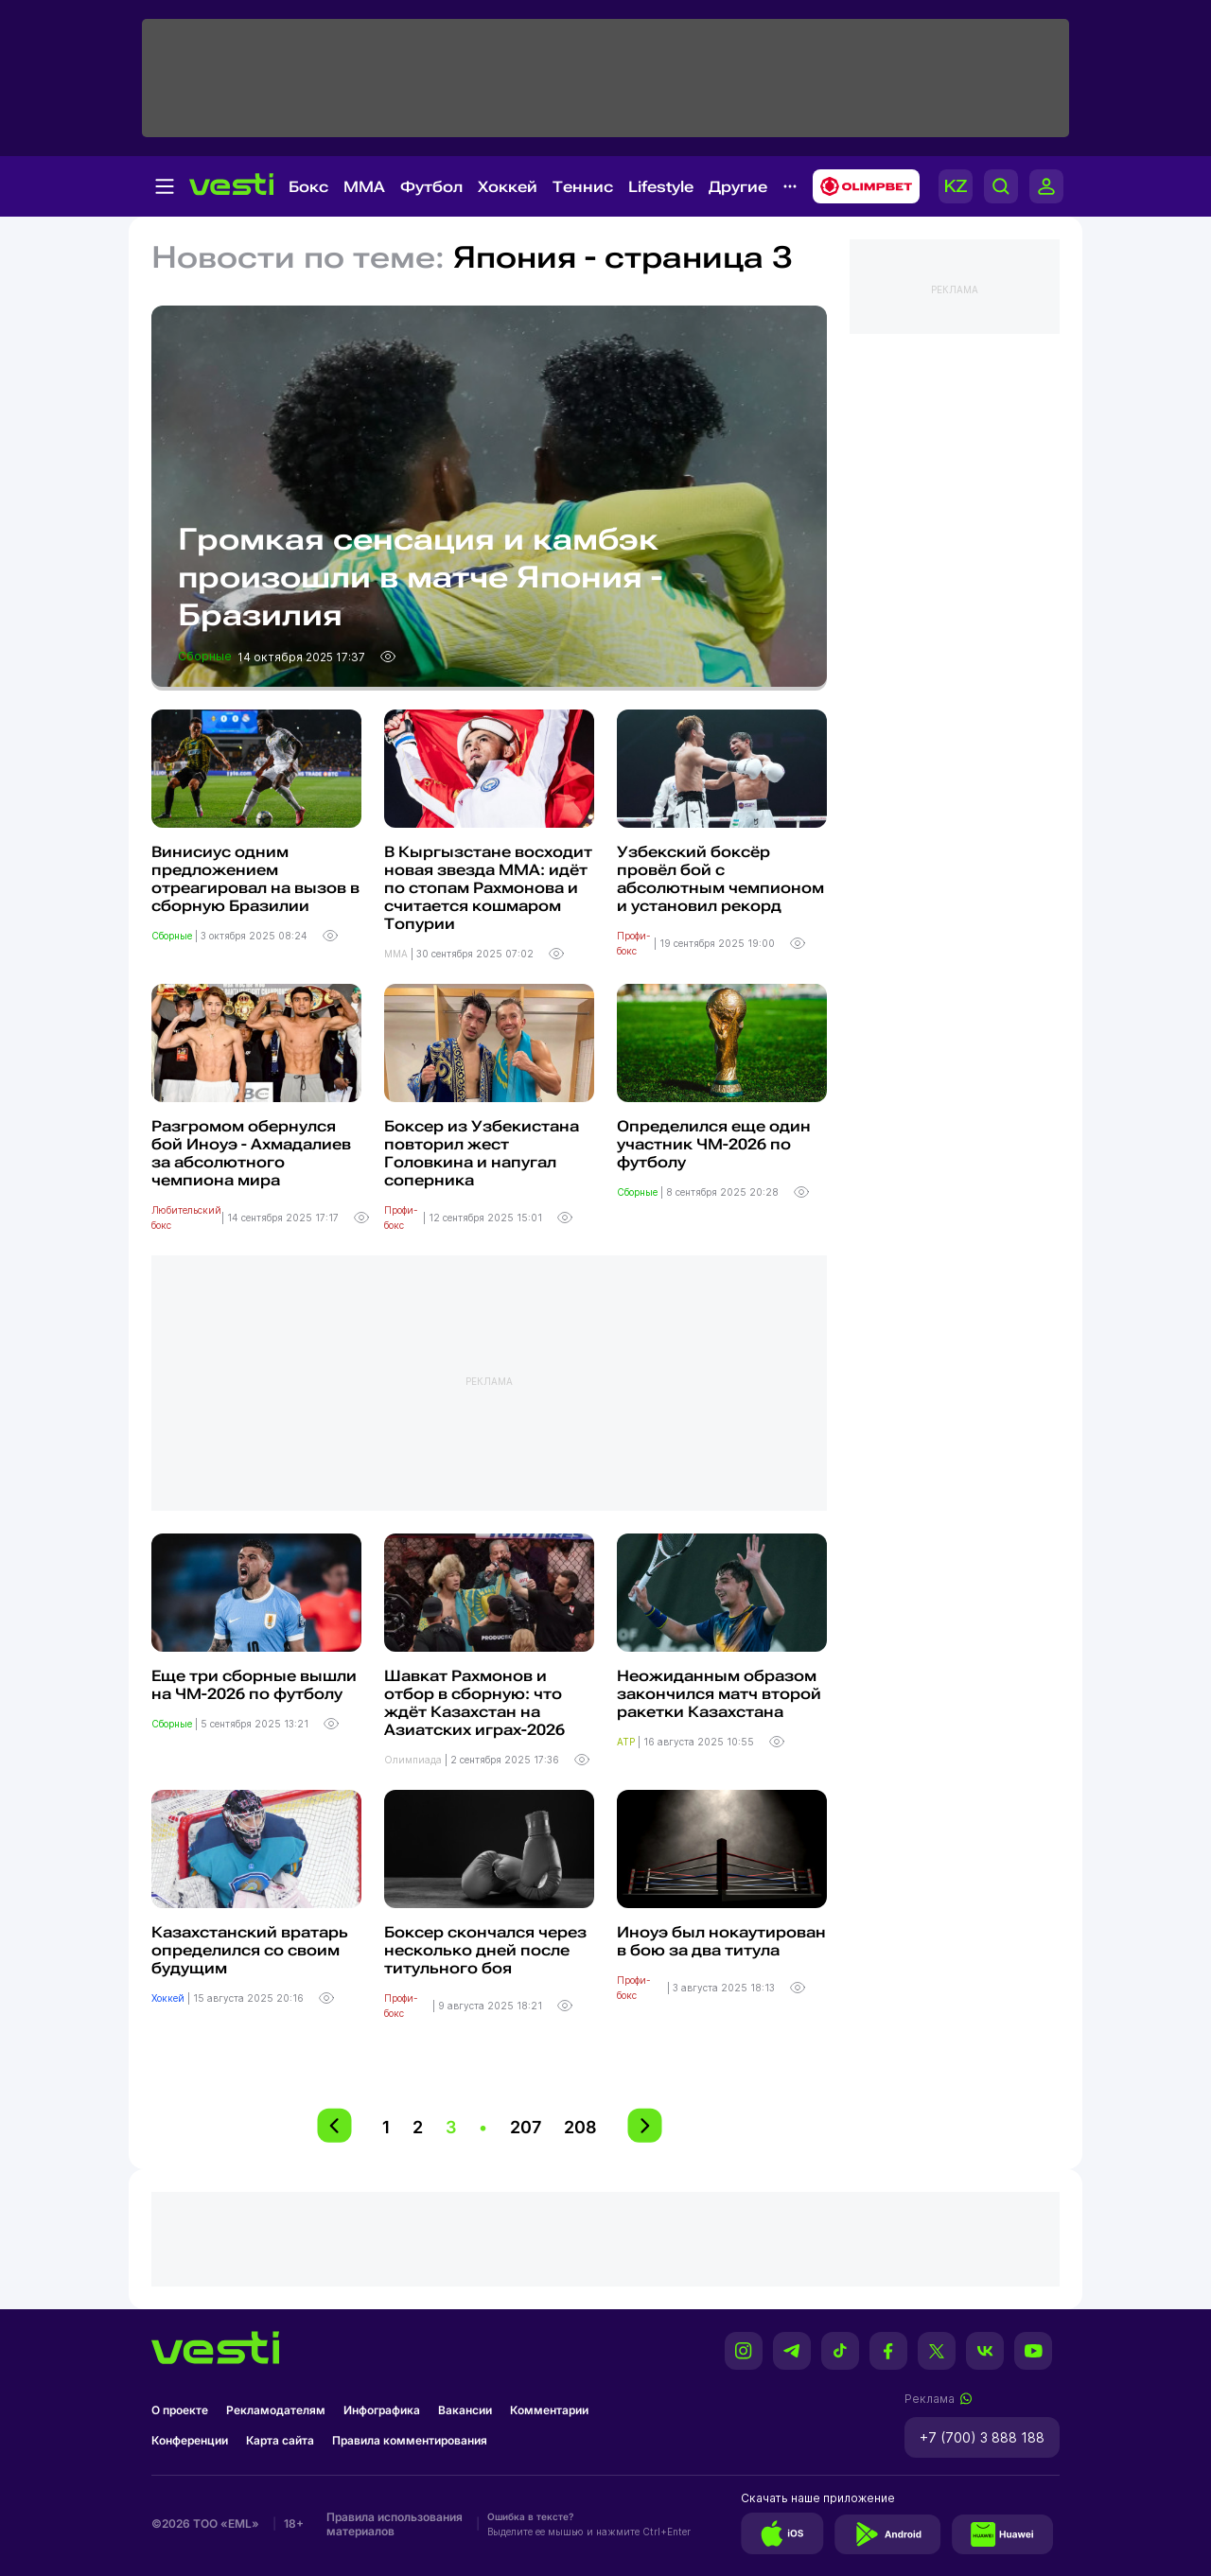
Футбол (431, 187)
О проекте (179, 2410)
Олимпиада (414, 1759)
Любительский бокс (186, 1217)
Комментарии (549, 2410)
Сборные (206, 656)
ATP (627, 1741)
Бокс (308, 187)
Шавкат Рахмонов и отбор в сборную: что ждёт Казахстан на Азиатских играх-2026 (474, 1703)
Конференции (189, 2440)
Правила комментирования (409, 2440)
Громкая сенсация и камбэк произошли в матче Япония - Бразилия (420, 577)
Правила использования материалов (394, 2524)
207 (525, 2127)
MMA (364, 187)
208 (580, 2127)
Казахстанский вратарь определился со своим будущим (249, 1950)
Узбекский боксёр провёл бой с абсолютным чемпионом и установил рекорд (720, 879)
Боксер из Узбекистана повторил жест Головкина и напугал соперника (481, 1153)
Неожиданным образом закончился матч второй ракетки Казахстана (719, 1694)
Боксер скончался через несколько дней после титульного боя (485, 1950)
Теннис (583, 187)
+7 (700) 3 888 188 (982, 2437)
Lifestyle (660, 187)
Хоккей (507, 187)
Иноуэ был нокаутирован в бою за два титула (721, 1941)
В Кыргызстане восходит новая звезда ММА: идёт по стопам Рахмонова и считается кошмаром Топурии (488, 888)
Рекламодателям (275, 2410)
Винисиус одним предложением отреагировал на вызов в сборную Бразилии (255, 879)
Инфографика (381, 2410)
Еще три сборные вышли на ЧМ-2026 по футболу (254, 1685)
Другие (738, 187)
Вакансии (465, 2410)
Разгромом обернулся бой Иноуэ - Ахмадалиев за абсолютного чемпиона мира (251, 1153)
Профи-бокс (634, 943)
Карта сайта (280, 2440)
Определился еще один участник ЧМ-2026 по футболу (714, 1144)
